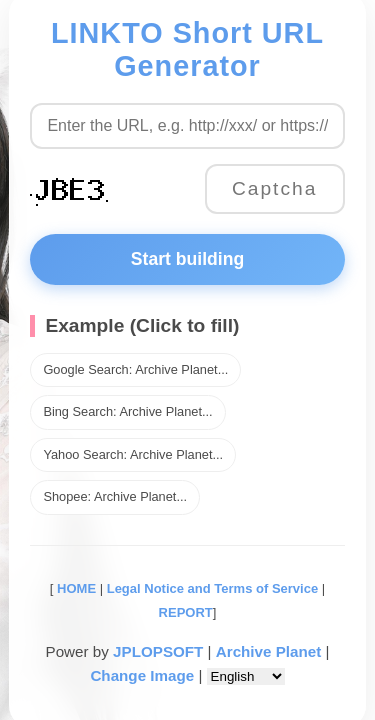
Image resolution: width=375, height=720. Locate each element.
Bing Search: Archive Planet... (127, 411)
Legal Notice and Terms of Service (212, 588)
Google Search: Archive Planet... (135, 369)
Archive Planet (269, 651)
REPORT (186, 612)
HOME (74, 588)
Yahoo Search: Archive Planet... (133, 454)
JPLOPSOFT (158, 651)
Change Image (142, 675)
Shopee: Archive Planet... (115, 496)
